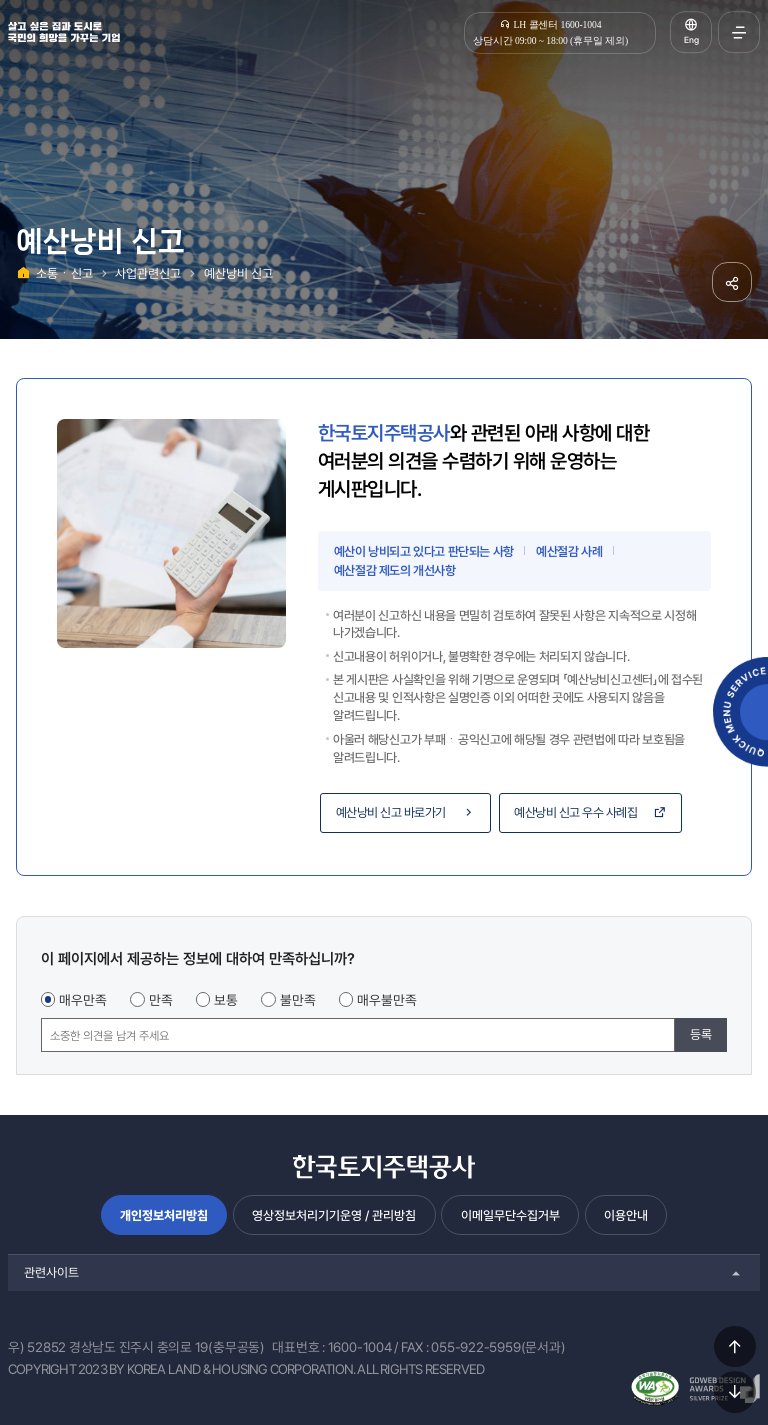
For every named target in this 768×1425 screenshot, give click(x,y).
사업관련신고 (148, 273)
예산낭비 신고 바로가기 (406, 812)
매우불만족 (387, 1000)
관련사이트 (51, 1272)
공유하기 (732, 282)
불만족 (298, 1000)
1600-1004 (360, 1347)
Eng (691, 40)
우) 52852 (37, 1347)
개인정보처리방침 (164, 1215)
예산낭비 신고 (238, 273)
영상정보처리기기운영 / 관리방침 (334, 1215)
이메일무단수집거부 (510, 1215)
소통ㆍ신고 (64, 273)
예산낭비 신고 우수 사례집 (590, 812)
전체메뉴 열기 (739, 32)
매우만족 (83, 1000)
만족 (161, 1000)
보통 (226, 1000)
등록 (701, 1034)
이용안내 (626, 1215)
